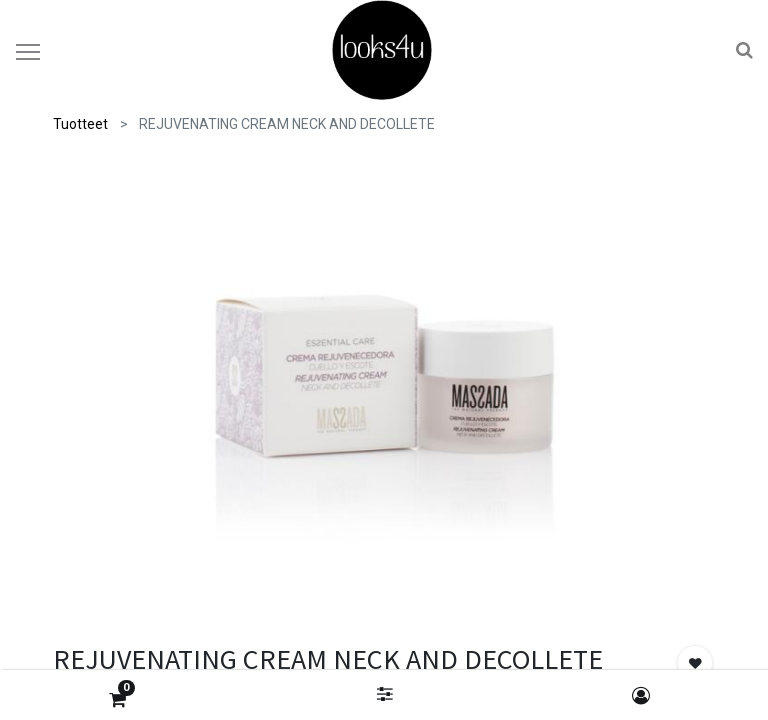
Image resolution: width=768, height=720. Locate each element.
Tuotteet (80, 124)
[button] (695, 663)
